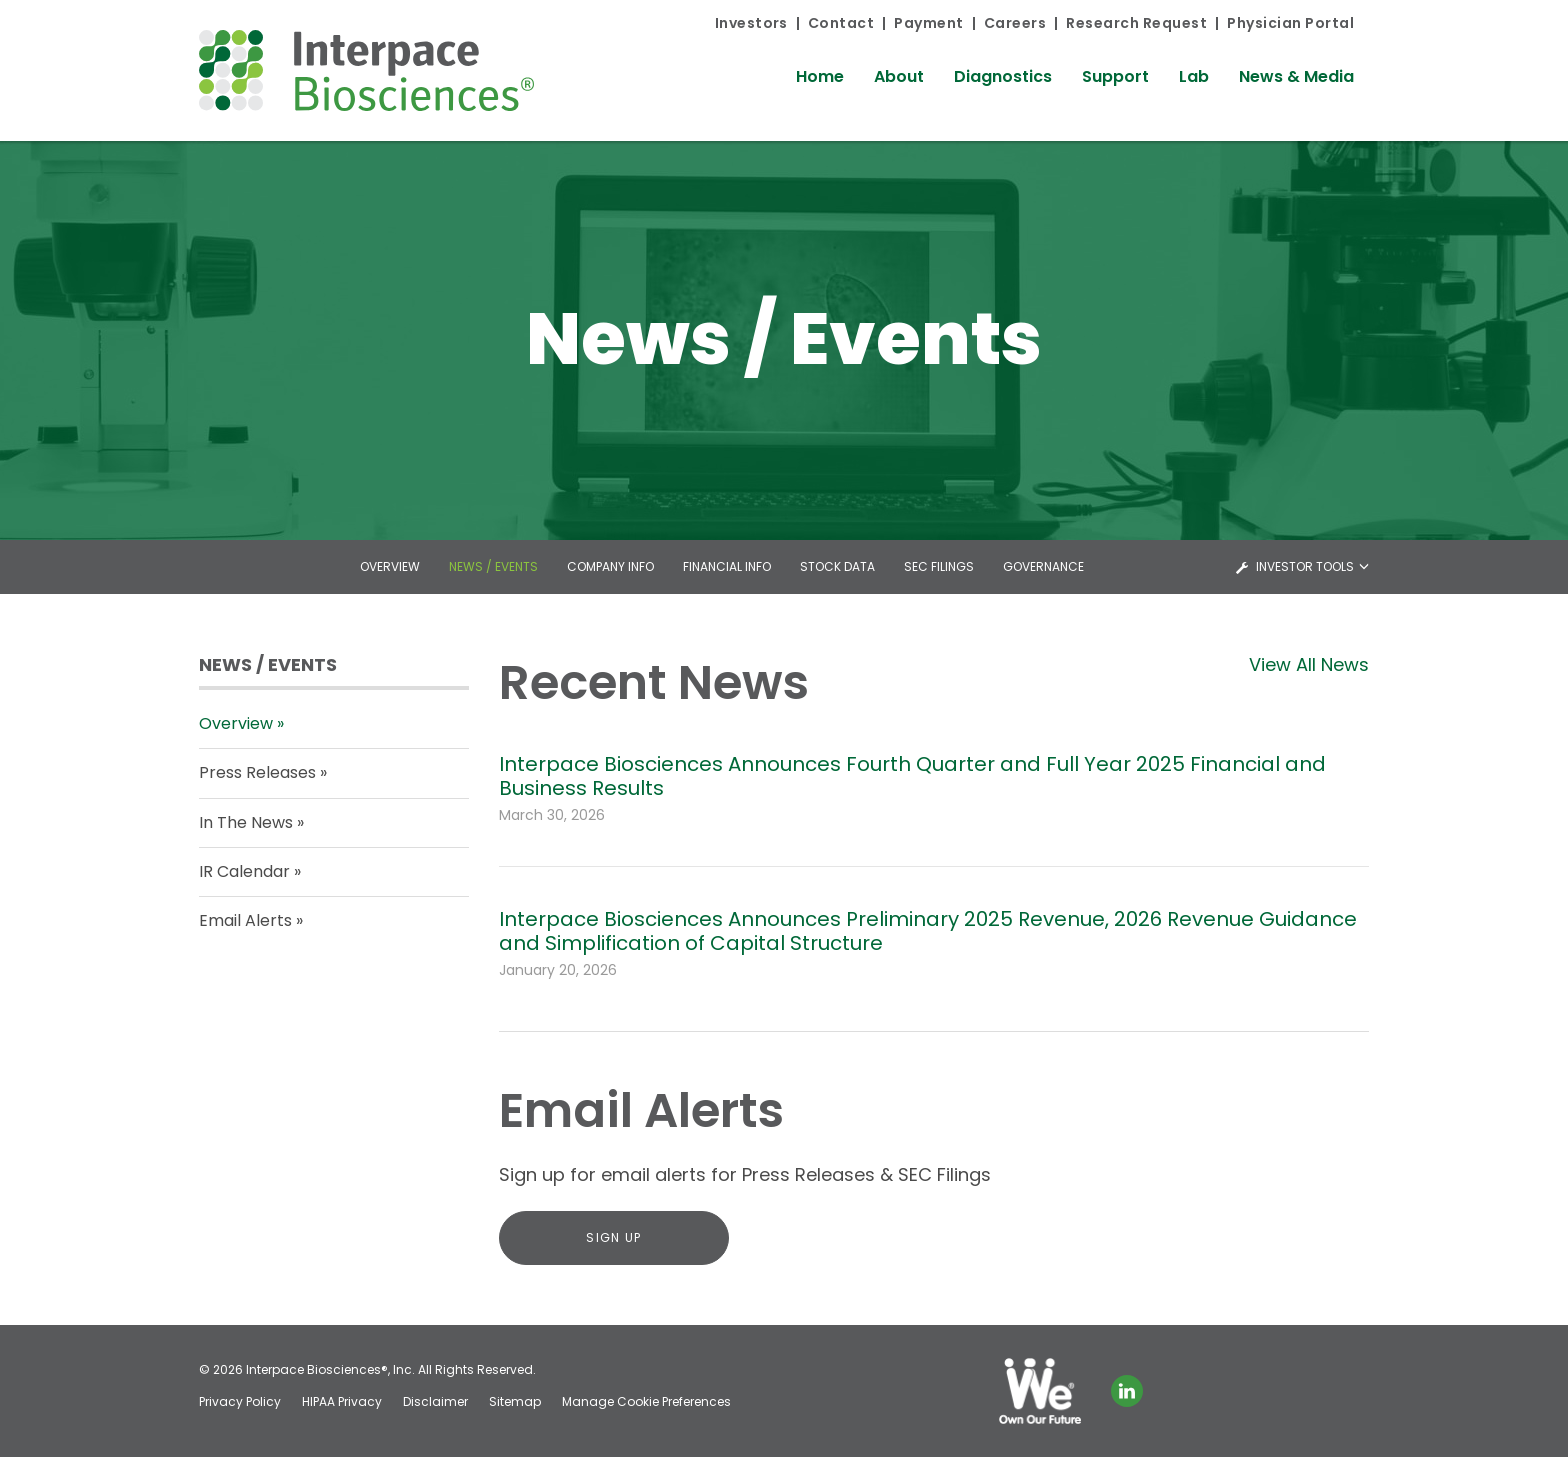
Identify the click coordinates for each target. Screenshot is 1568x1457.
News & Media (1296, 76)
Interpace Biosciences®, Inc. (330, 1369)
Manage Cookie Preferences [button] (646, 1402)
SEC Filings (939, 566)
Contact (841, 23)
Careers (1015, 23)
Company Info (610, 566)
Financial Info (727, 566)
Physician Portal (1290, 23)
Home (820, 76)
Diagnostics (1003, 76)
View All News (1309, 665)
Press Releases (257, 772)
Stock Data (837, 566)
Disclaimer (435, 1402)
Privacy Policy (240, 1402)
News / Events (493, 566)
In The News (246, 822)
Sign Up (613, 1237)
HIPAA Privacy (342, 1402)
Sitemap (515, 1402)
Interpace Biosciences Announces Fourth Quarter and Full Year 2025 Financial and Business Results (912, 776)
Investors (751, 23)
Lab (1194, 76)
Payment (928, 23)
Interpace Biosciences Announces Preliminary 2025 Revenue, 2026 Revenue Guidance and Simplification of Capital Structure (928, 931)
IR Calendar (244, 871)
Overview (390, 566)
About (899, 76)
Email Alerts (245, 920)
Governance (1043, 566)
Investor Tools (1306, 566)
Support (1115, 76)
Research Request (1136, 23)
